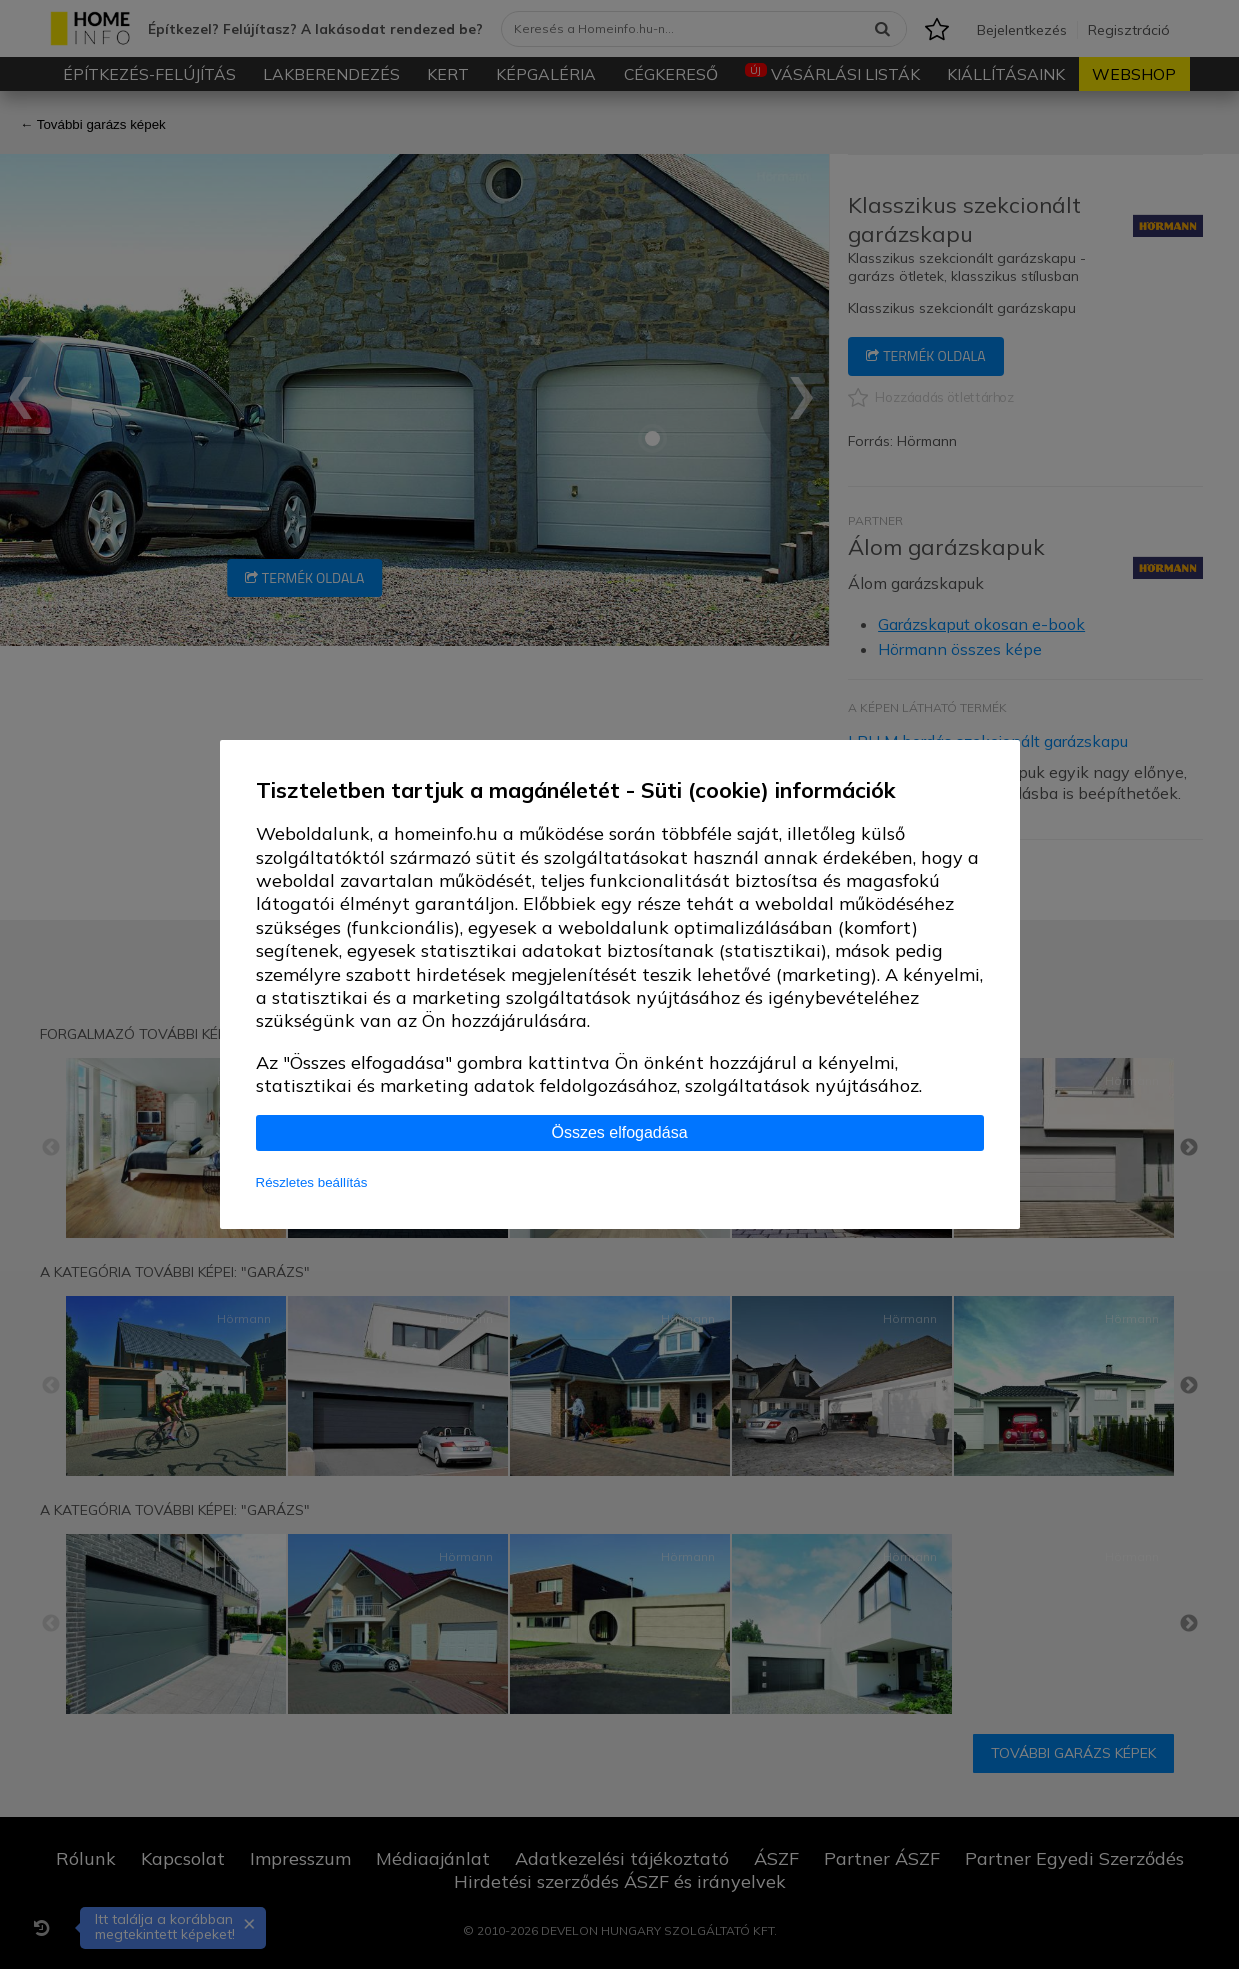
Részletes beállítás (312, 1182)
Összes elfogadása (619, 1132)
